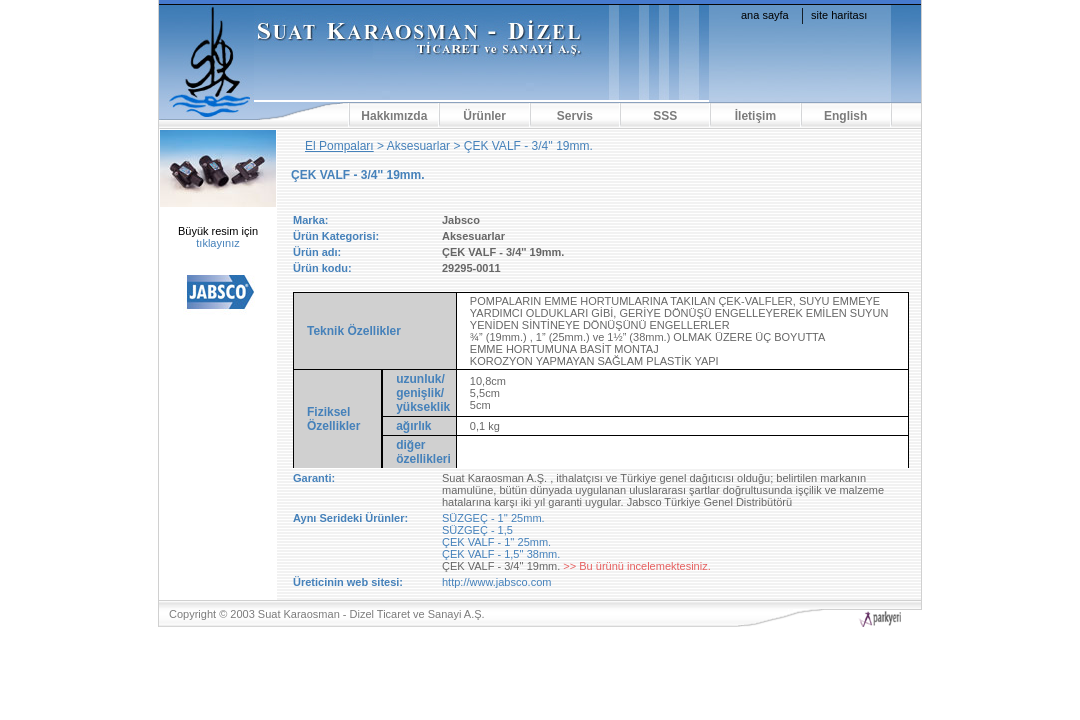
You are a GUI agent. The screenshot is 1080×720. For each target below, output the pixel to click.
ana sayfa (765, 15)
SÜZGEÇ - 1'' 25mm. (493, 518)
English (845, 116)
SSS (665, 116)
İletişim (755, 116)
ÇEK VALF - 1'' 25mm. (496, 542)
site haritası (839, 15)
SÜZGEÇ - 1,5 (477, 530)
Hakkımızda (394, 116)
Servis (575, 116)
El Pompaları (339, 146)
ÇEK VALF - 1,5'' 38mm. (501, 554)
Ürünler (484, 116)
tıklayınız (217, 243)
